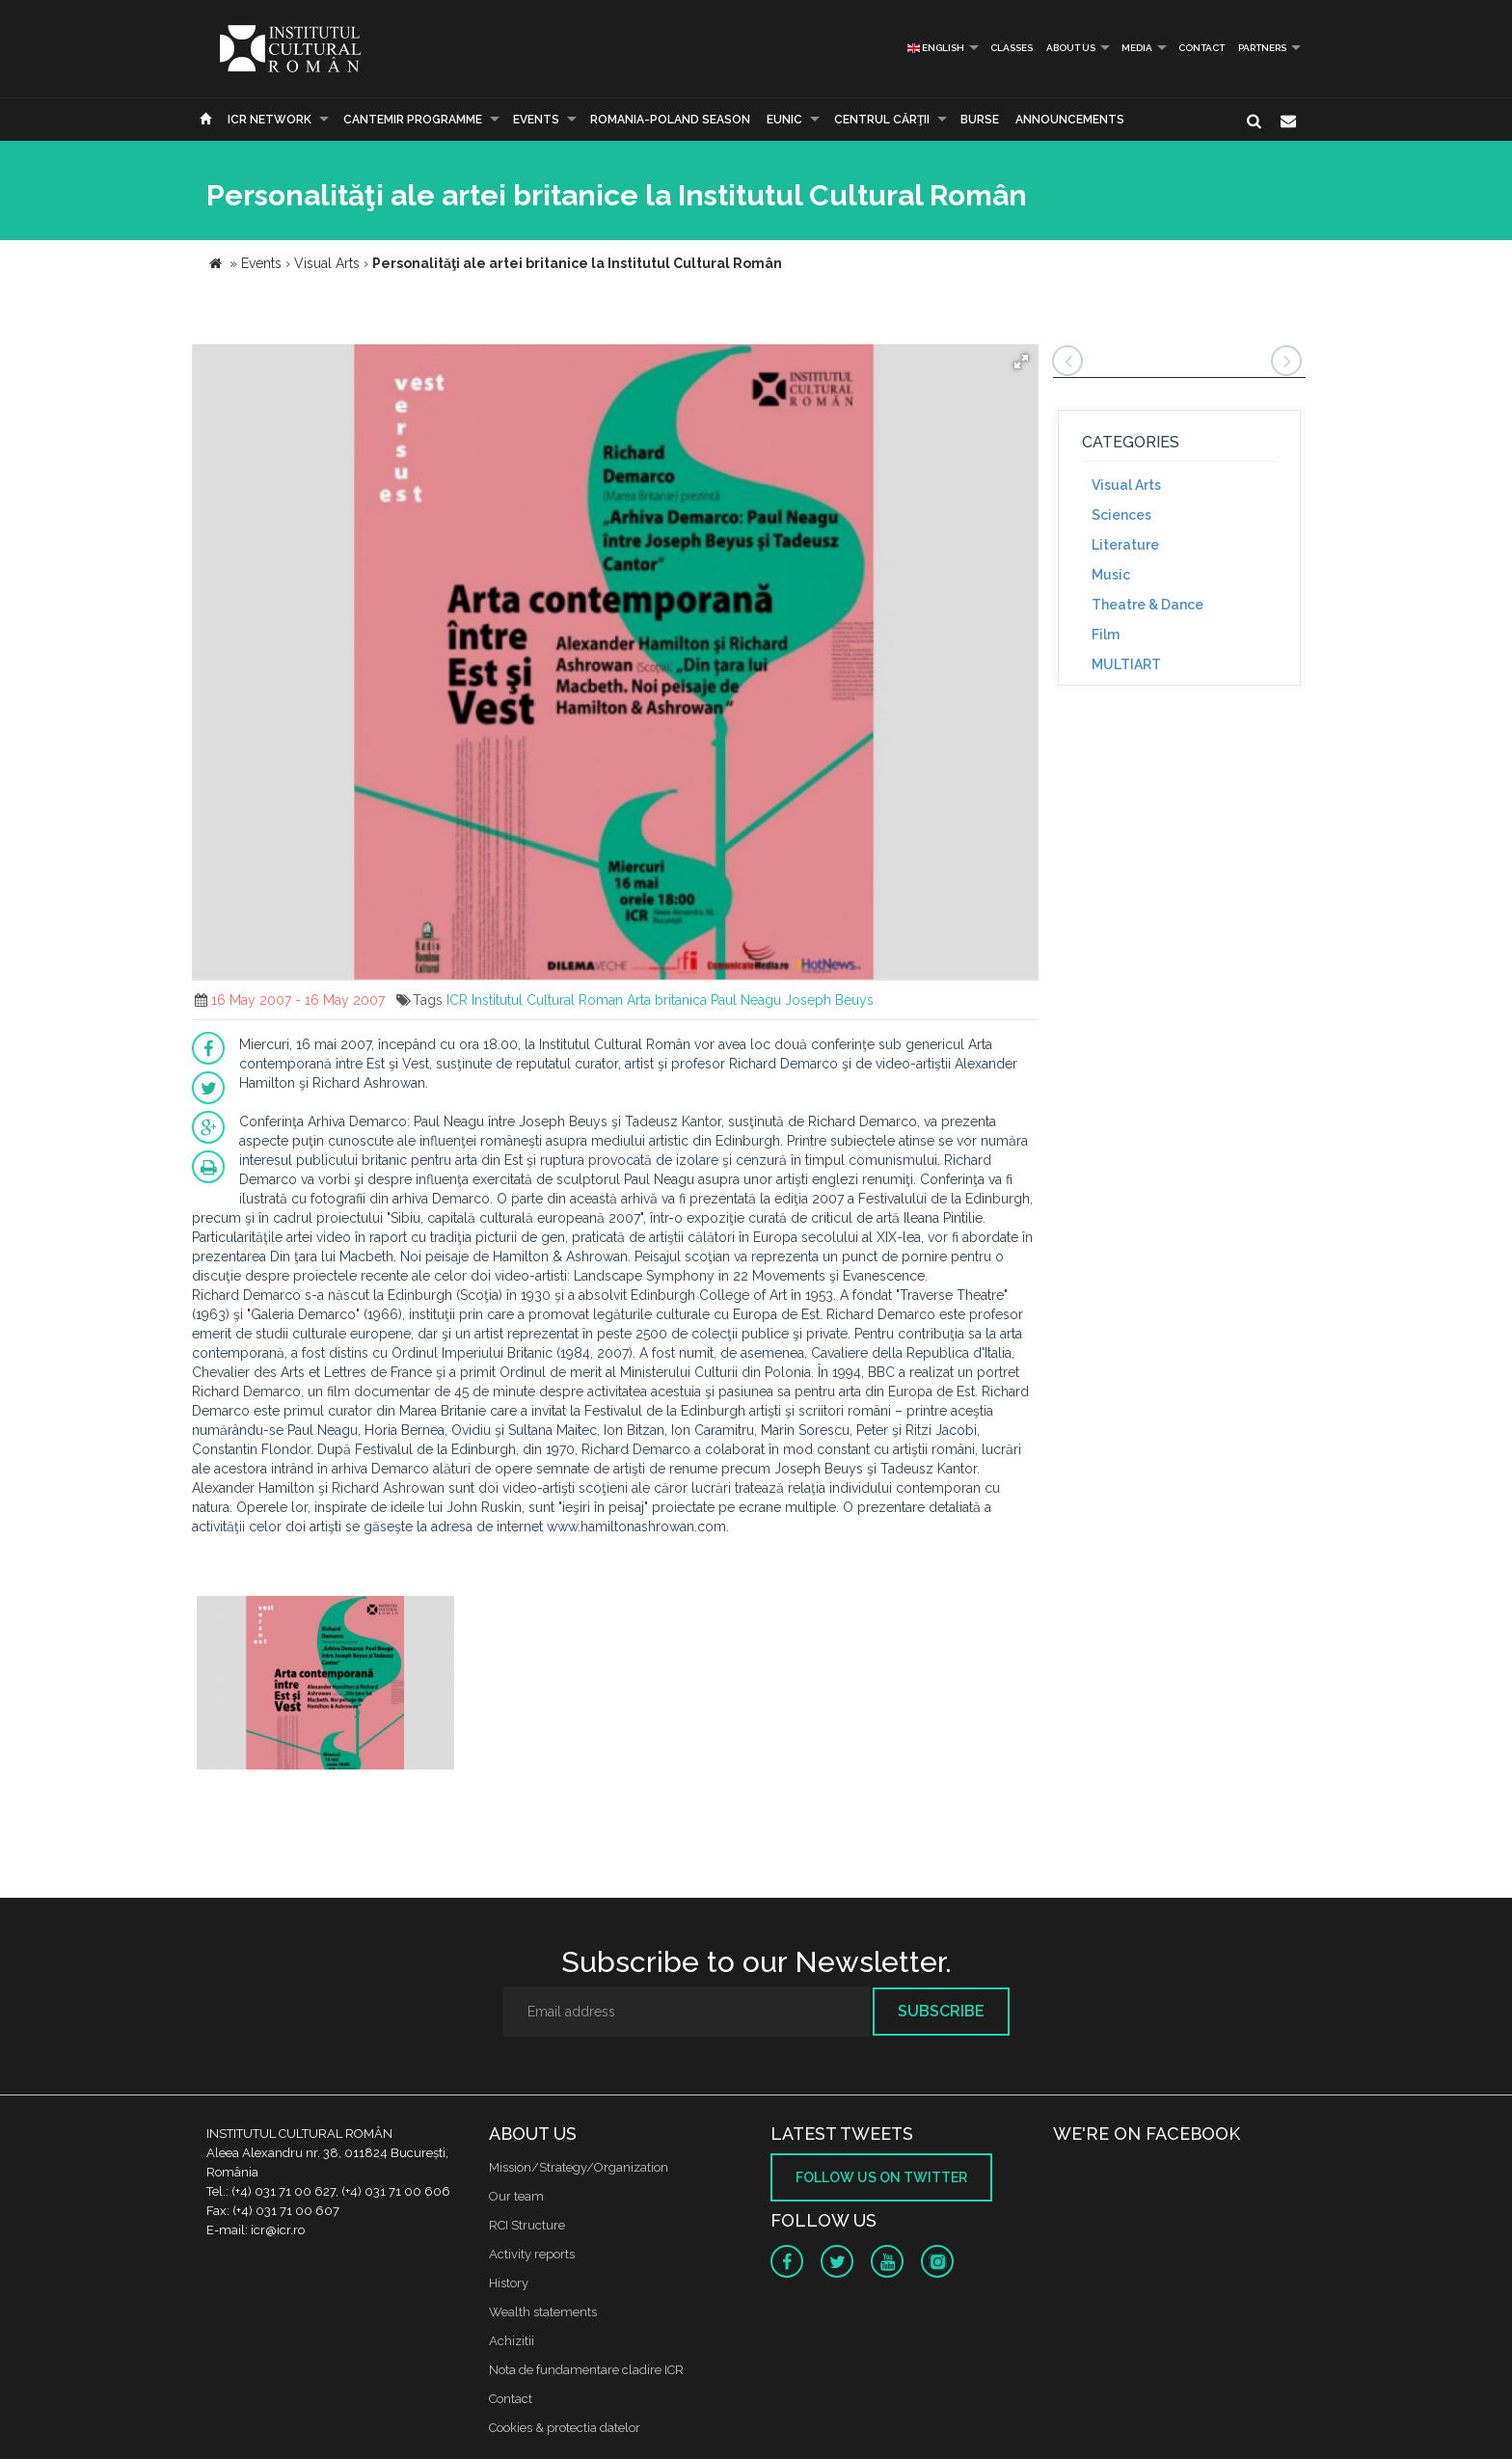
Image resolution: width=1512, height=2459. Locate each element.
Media (1136, 47)
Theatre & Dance (1147, 604)
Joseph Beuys (829, 1000)
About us (1070, 47)
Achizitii (511, 2341)
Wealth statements (543, 2312)
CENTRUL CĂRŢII (882, 119)
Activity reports (532, 2254)
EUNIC (784, 119)
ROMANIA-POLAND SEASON (670, 119)
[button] (1021, 361)
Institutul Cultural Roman (547, 1000)
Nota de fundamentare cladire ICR (586, 2370)
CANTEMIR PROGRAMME (412, 119)
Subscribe (941, 2011)
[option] (325, 1685)
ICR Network (269, 119)
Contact (1201, 47)
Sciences (1121, 515)
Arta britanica (667, 1000)
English (935, 47)
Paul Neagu (746, 1000)
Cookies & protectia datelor (564, 2427)
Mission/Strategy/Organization (578, 2167)
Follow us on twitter (881, 2177)
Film (1106, 634)
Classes (1011, 47)
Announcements (1069, 119)
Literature (1125, 545)
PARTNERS (1262, 47)
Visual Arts (1126, 485)
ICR (457, 1000)
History (508, 2283)
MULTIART (1126, 664)
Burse (979, 119)
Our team (516, 2196)
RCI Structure (527, 2225)
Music (1111, 574)
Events (536, 119)
